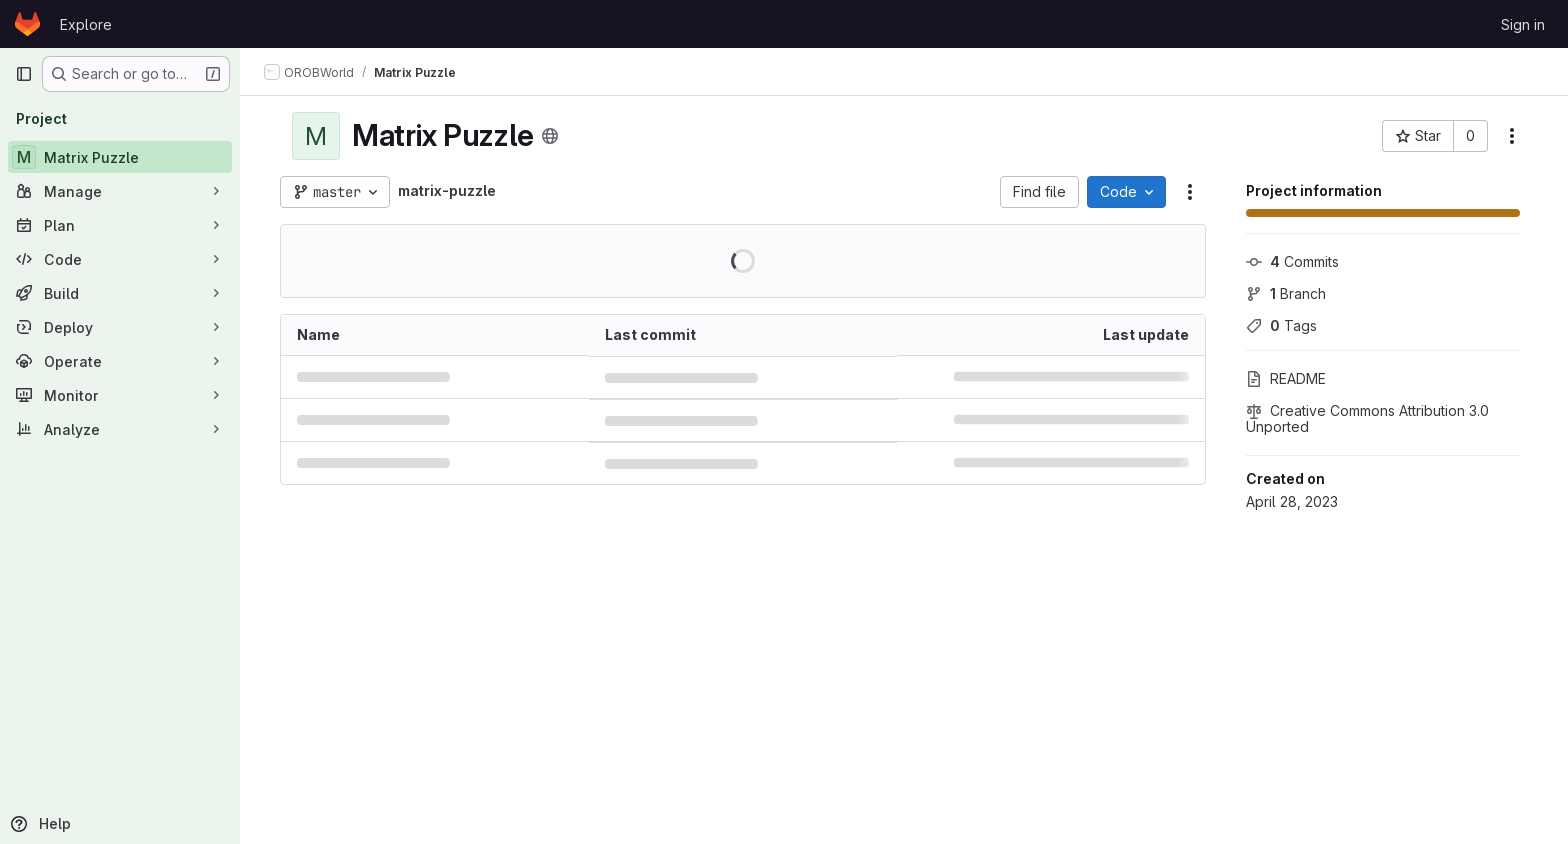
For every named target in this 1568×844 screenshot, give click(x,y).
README (1286, 378)
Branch (1286, 293)
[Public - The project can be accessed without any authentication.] (550, 136)
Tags (1281, 325)
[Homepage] (27, 24)
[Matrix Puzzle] (120, 157)
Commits (1292, 261)
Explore (86, 24)
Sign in (1523, 24)
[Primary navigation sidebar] (24, 74)
